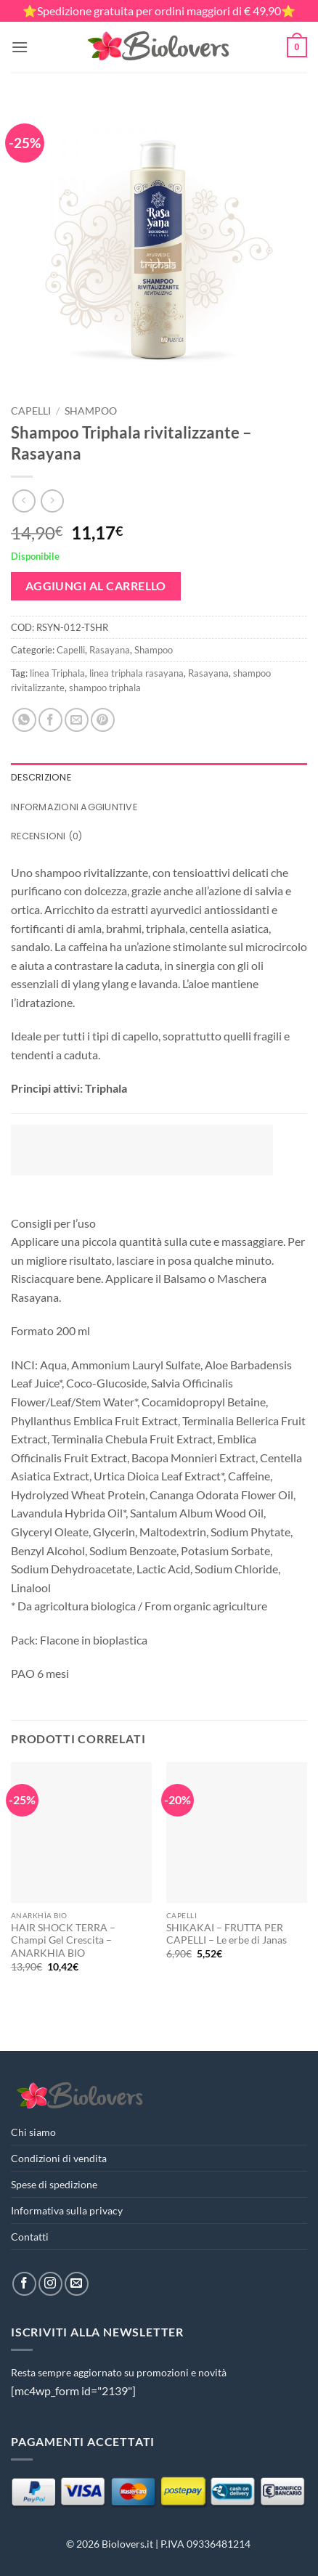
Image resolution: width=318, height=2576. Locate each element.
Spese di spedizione (54, 2184)
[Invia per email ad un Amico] (77, 720)
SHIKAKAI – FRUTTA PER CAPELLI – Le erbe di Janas (226, 1934)
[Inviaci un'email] (77, 2284)
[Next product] (23, 500)
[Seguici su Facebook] (24, 2284)
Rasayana (109, 650)
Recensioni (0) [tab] (47, 836)
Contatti (30, 2236)
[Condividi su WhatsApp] (24, 720)
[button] (19, 47)
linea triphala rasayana (136, 673)
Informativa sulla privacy (67, 2210)
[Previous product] (52, 500)
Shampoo (91, 411)
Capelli (31, 411)
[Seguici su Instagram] (50, 2284)
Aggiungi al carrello (95, 585)
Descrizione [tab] (41, 777)
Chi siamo (33, 2132)
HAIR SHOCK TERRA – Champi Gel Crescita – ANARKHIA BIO (63, 1940)
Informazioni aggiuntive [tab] (74, 807)
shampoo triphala (105, 687)
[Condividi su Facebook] (50, 720)
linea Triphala (57, 673)
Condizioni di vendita (59, 2158)
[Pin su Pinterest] (103, 720)
